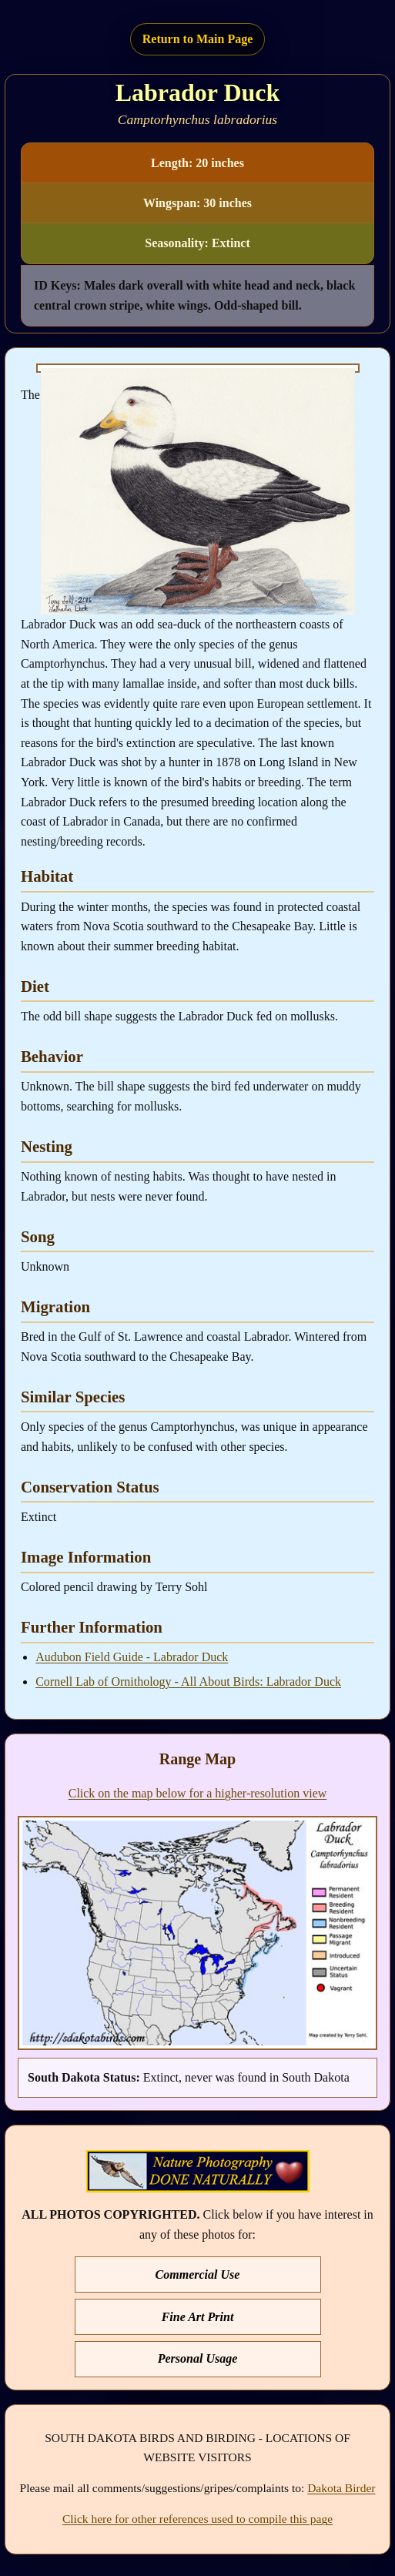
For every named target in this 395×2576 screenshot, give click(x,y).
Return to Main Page (197, 38)
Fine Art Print (198, 2316)
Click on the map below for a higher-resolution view (198, 1793)
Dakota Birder (341, 2487)
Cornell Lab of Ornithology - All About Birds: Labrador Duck (188, 1681)
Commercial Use (198, 2274)
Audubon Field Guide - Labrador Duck (131, 1656)
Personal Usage (198, 2358)
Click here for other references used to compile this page (197, 2518)
